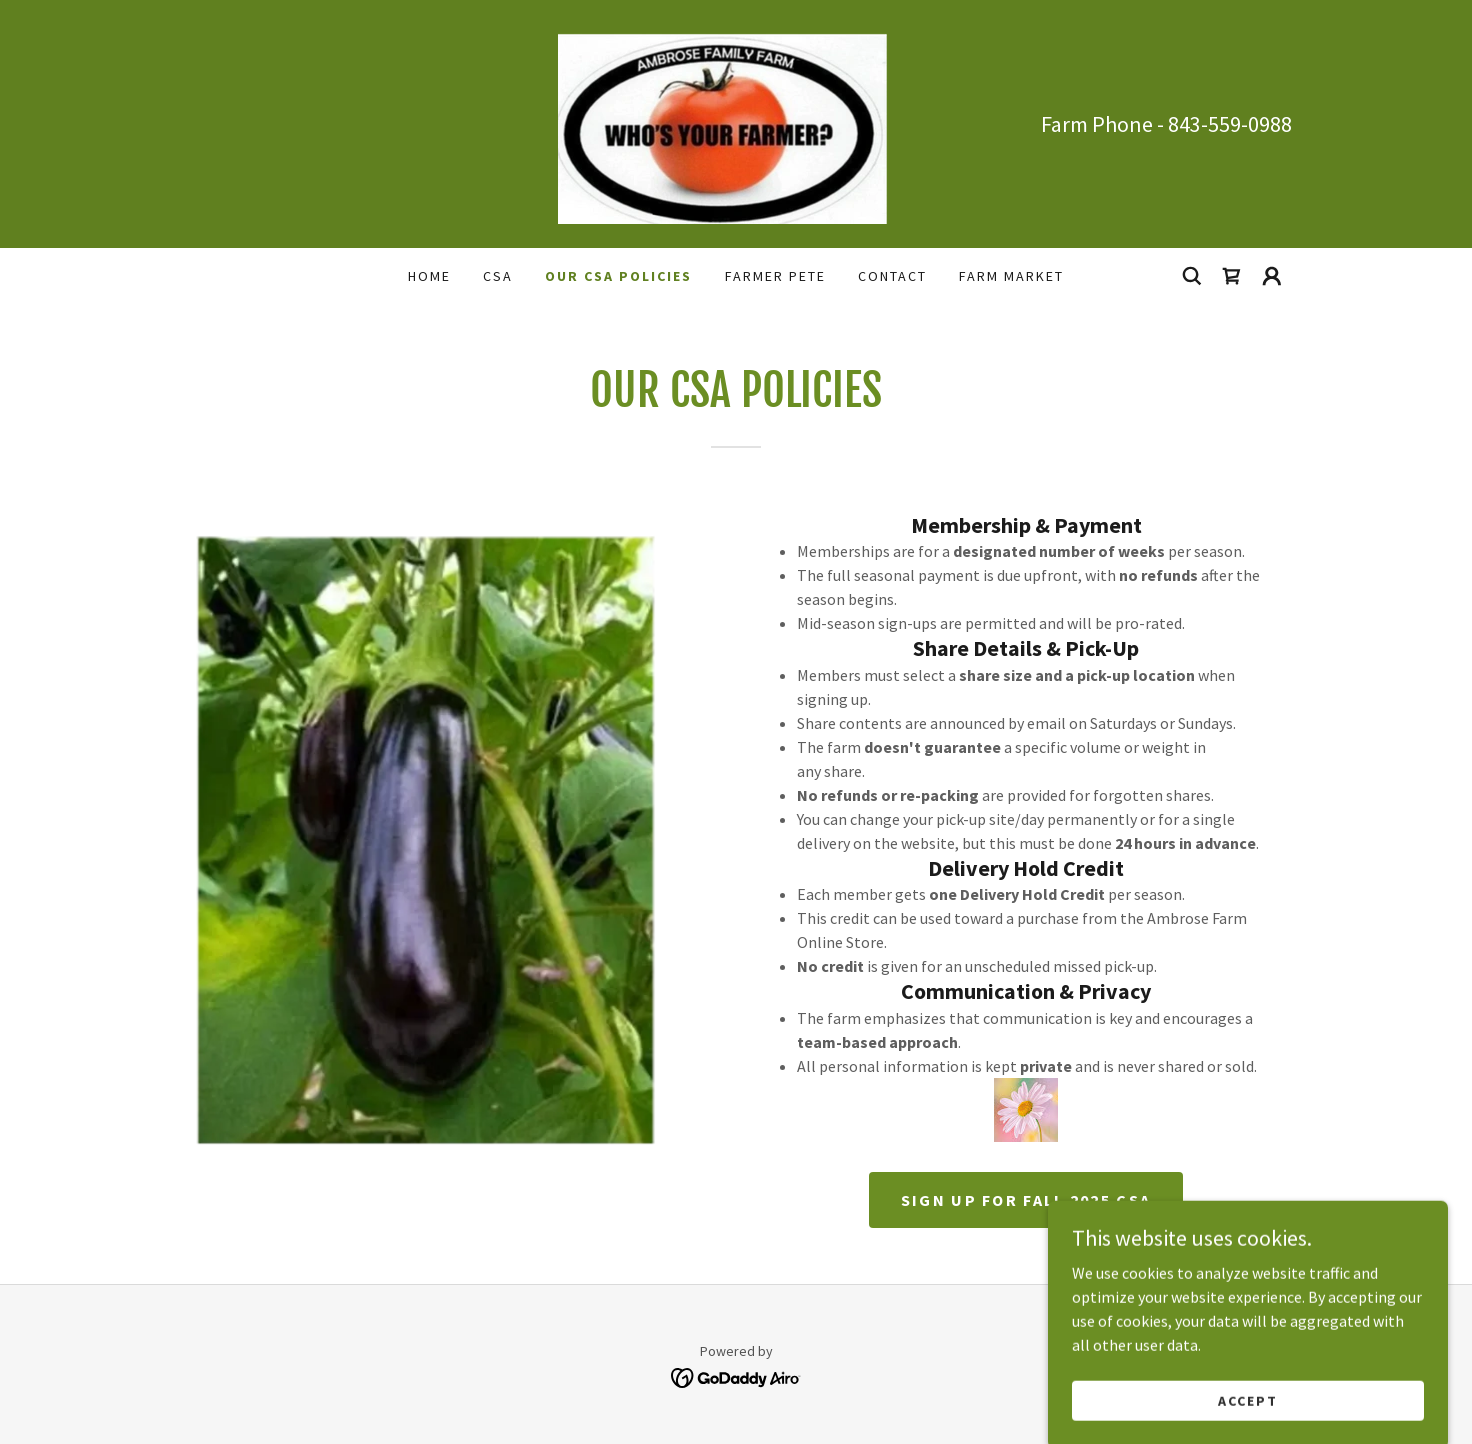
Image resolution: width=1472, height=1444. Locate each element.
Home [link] (429, 276)
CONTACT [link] (892, 276)
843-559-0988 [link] (1230, 124)
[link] (736, 122)
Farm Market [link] (1011, 276)
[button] (1272, 276)
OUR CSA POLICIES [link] (618, 276)
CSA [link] (498, 276)
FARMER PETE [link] (775, 276)
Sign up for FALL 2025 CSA (1026, 1200)
